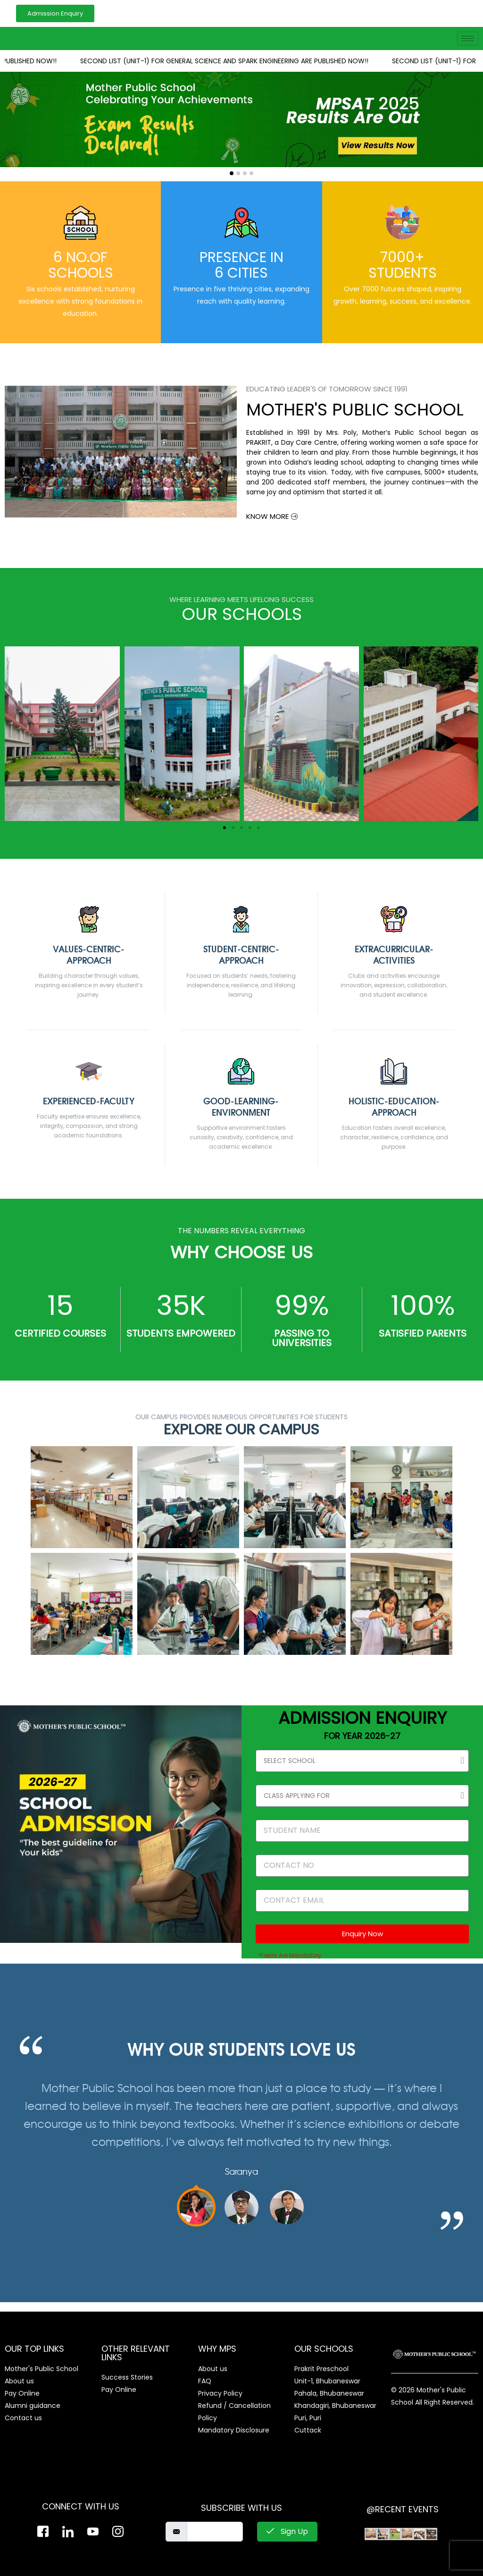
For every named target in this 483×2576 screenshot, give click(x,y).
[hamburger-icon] (467, 38)
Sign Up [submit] (287, 2531)
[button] (231, 173)
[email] (214, 2532)
